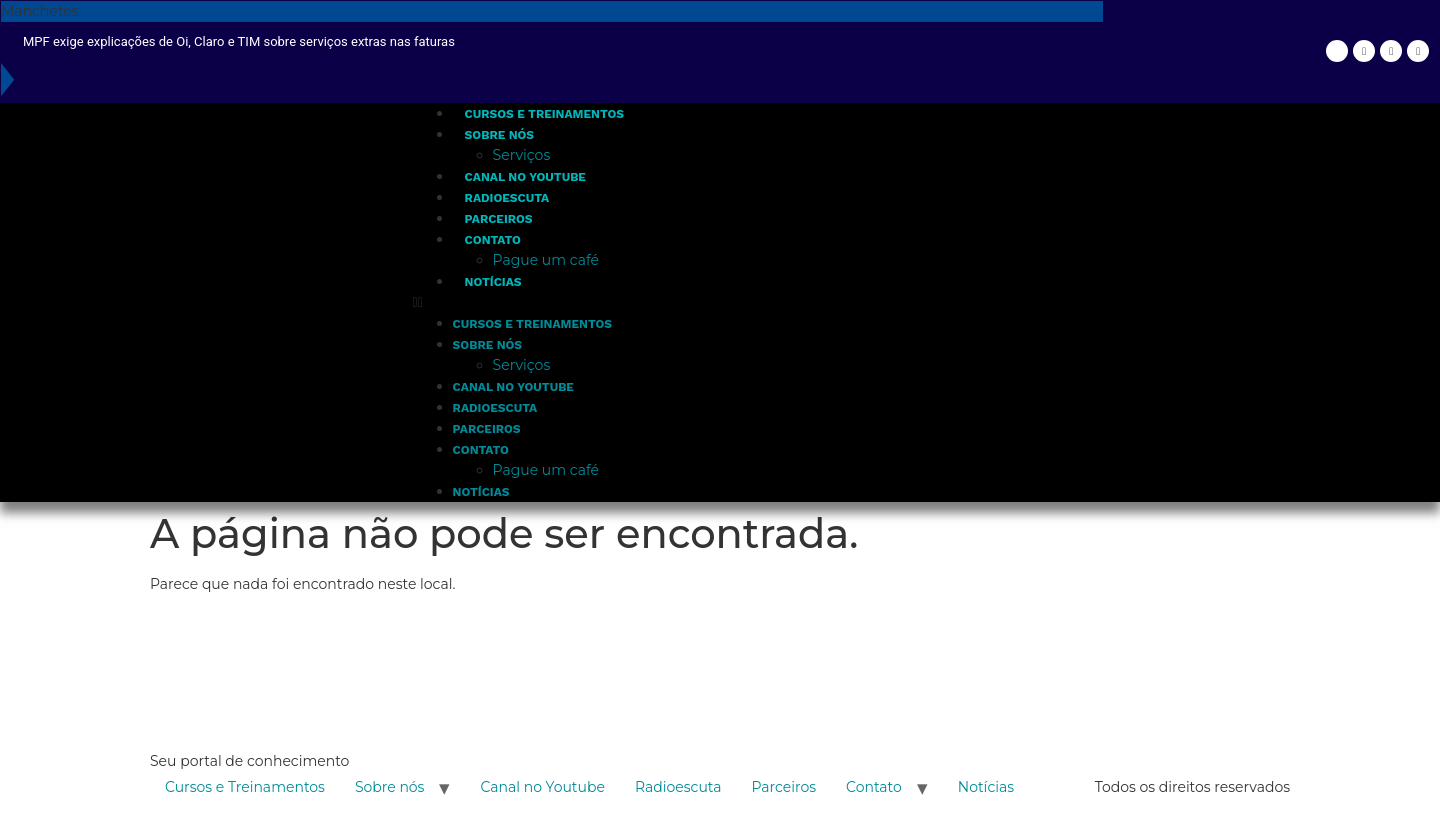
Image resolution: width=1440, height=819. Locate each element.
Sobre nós (499, 135)
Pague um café (546, 260)
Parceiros (499, 219)
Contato (493, 240)
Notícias (493, 282)
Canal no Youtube (525, 177)
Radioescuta (507, 198)
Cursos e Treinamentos (544, 114)
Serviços (522, 155)
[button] (756, 302)
